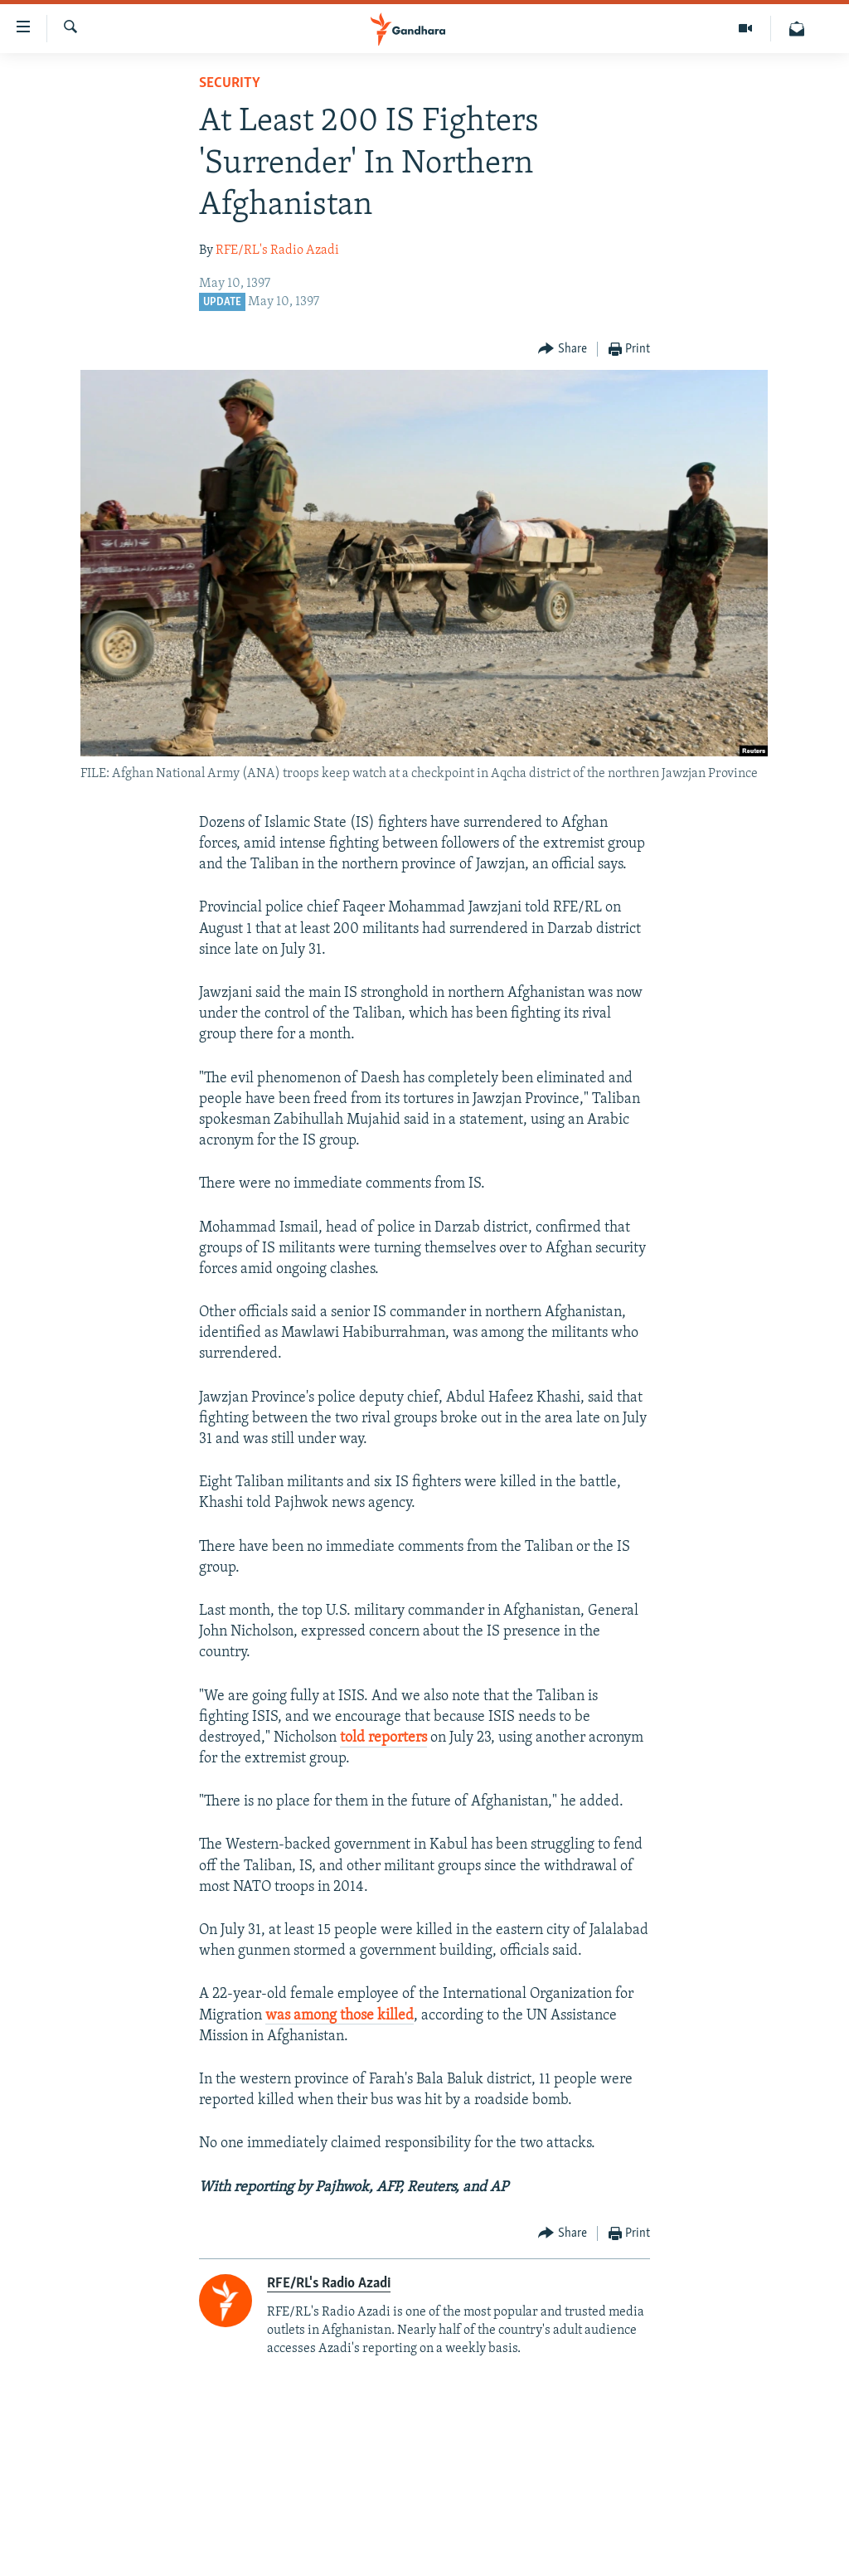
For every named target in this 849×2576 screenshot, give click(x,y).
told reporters (383, 1738)
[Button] (562, 349)
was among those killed (339, 2016)
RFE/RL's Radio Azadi (277, 250)
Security (229, 83)
